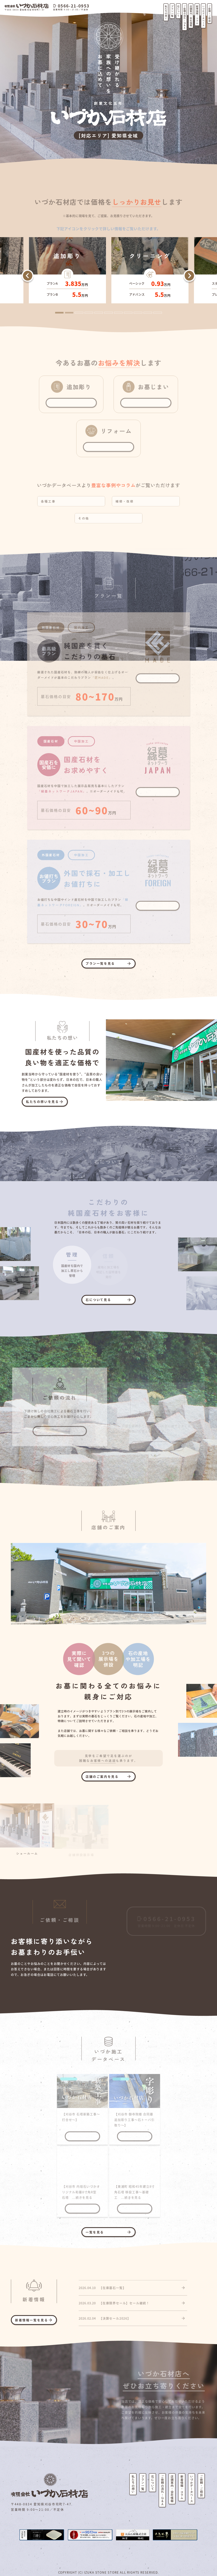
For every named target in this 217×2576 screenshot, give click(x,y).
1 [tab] (59, 313)
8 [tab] (128, 313)
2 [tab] (69, 313)
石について (178, 11)
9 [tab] (138, 313)
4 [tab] (89, 313)
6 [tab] (108, 313)
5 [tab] (98, 313)
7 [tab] (118, 313)
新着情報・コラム (197, 14)
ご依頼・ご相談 (209, 13)
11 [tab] (157, 313)
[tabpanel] (150, 270)
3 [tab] (79, 313)
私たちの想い (166, 12)
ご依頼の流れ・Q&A (184, 17)
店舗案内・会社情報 (191, 15)
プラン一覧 (172, 11)
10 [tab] (148, 313)
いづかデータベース (203, 15)
